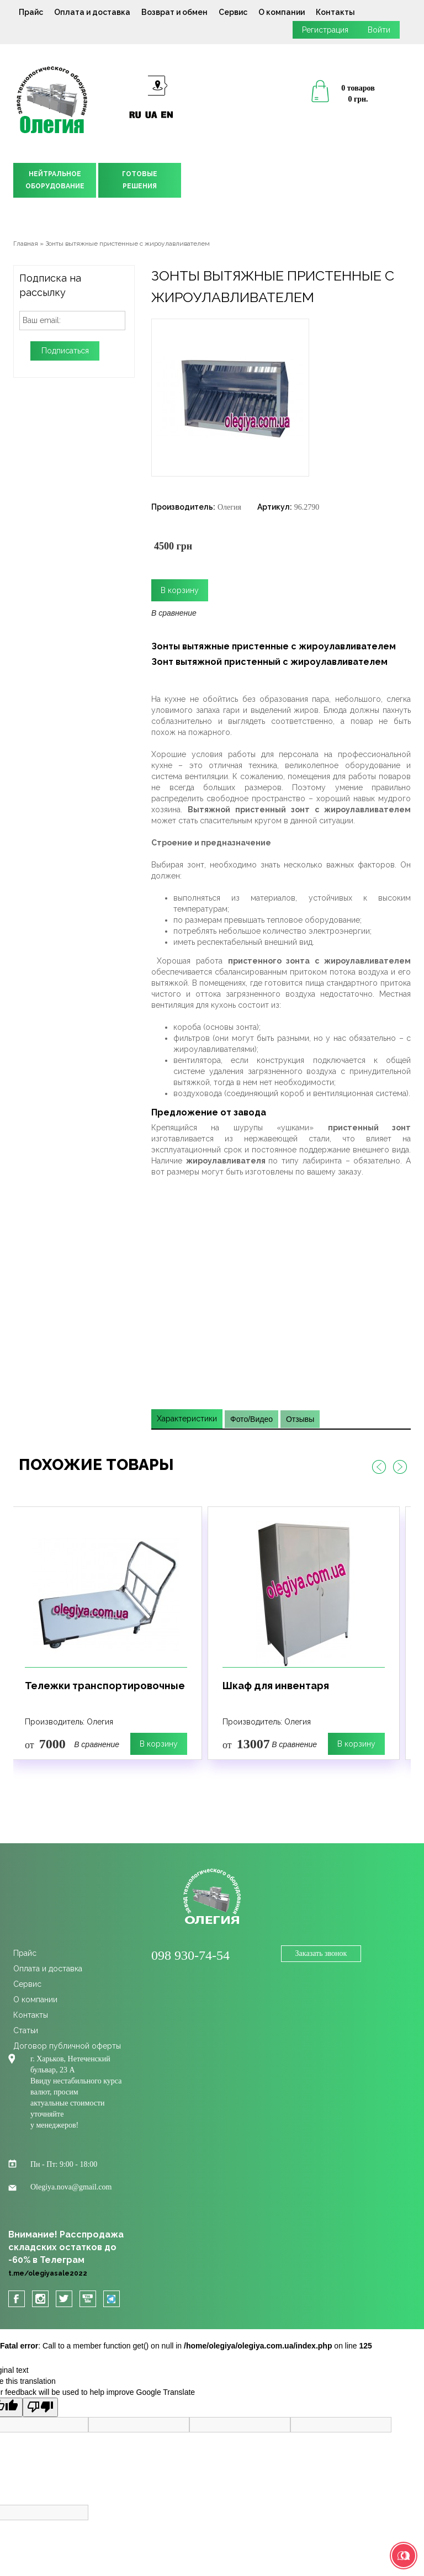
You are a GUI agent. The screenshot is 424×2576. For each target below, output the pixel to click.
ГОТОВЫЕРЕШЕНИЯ (139, 180)
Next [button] (400, 1467)
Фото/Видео (251, 1419)
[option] (106, 1633)
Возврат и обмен (174, 12)
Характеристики (187, 1418)
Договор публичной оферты (67, 2045)
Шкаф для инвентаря (275, 1685)
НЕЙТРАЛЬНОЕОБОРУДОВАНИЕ (54, 180)
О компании (281, 12)
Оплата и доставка (92, 12)
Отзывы (300, 1419)
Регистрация (325, 29)
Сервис (233, 12)
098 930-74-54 (190, 1955)
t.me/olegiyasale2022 (47, 2273)
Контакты (335, 12)
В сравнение (174, 613)
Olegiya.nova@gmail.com (71, 2187)
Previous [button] (379, 1467)
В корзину (159, 1743)
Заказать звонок (321, 1953)
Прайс (31, 12)
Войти (379, 29)
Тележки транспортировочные (105, 1685)
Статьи (25, 2030)
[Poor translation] (40, 2407)
